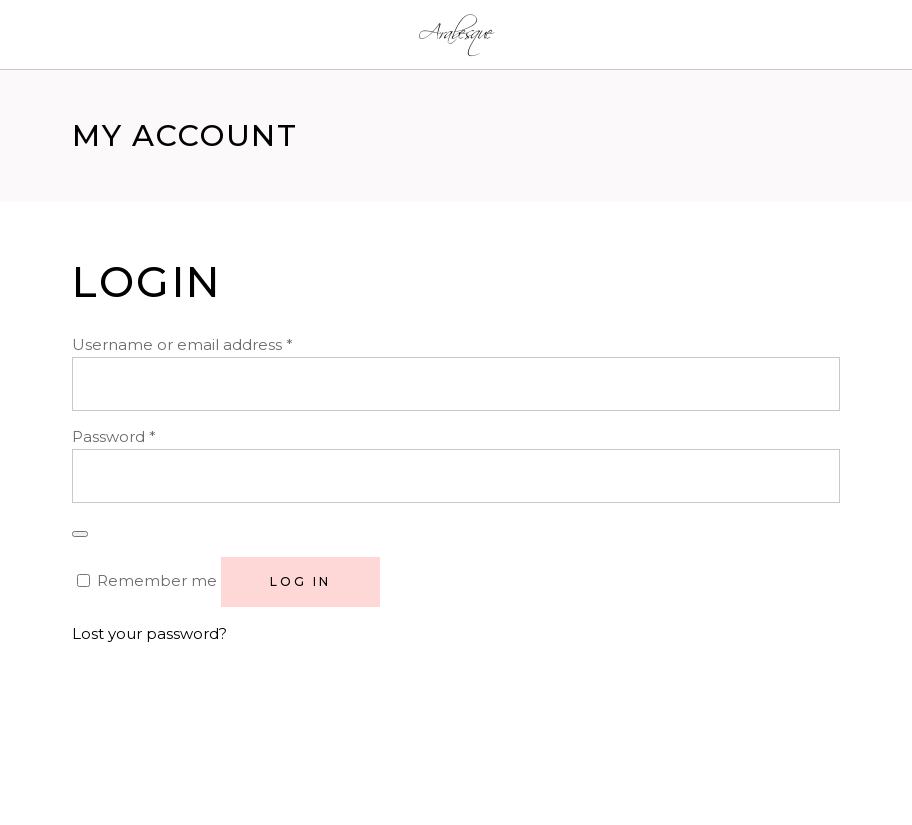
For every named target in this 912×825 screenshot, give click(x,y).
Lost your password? (149, 633)
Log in (300, 581)
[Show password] (80, 534)
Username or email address (182, 344)
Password (114, 436)
